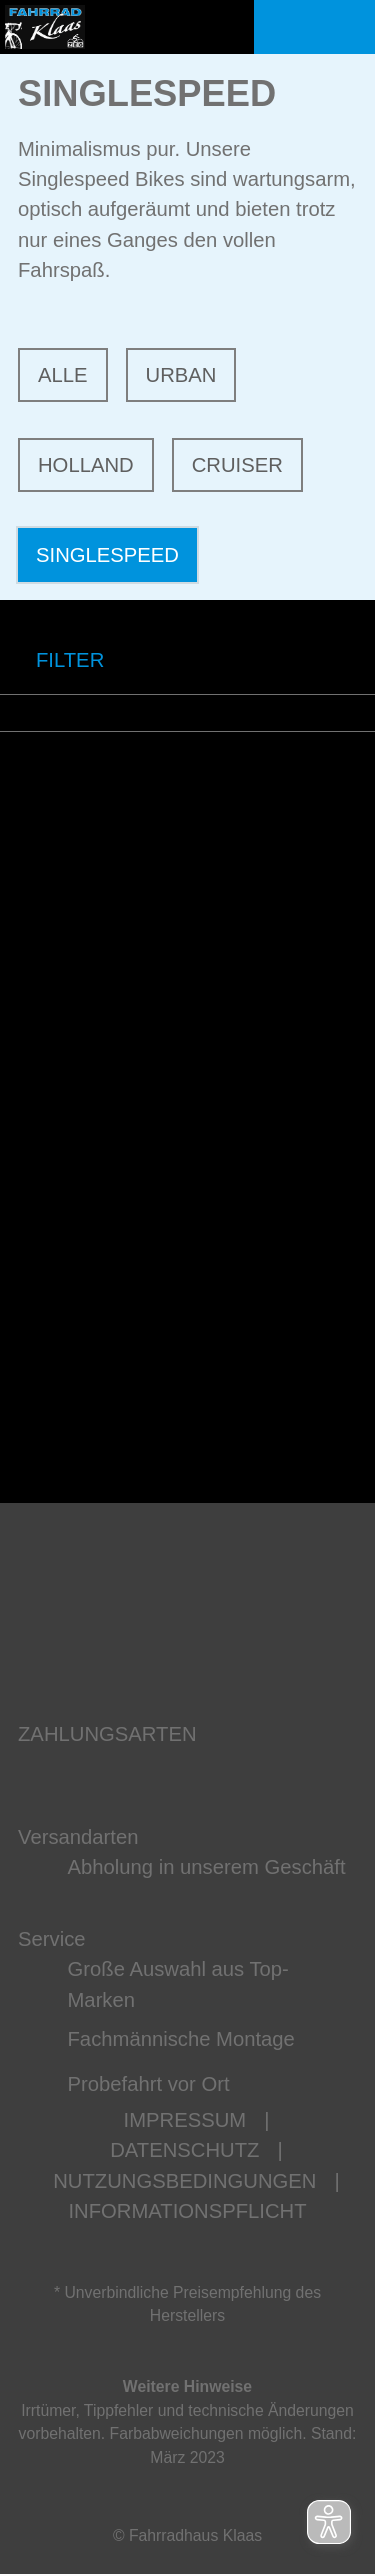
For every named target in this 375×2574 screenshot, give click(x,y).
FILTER (52, 660)
